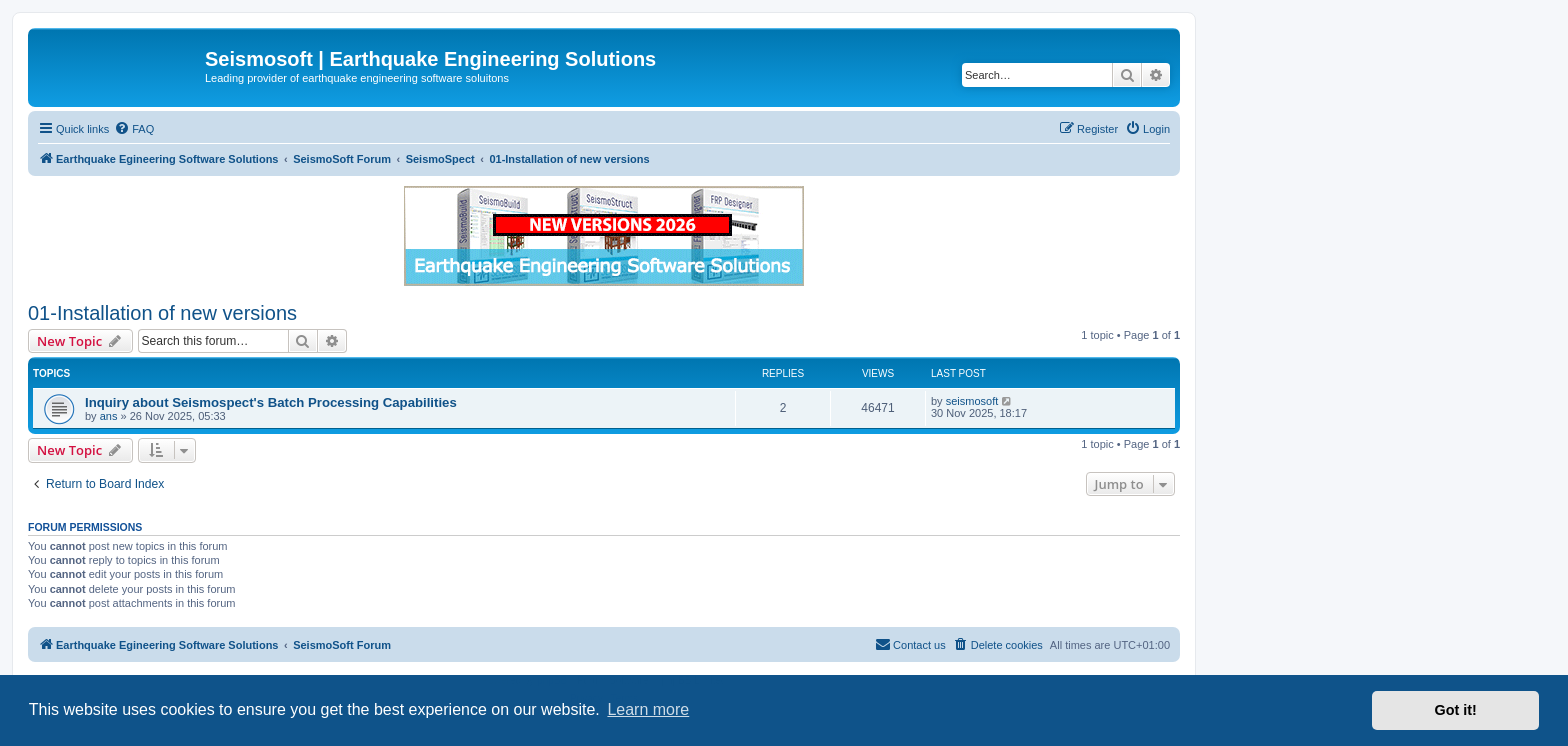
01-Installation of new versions (162, 313)
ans (109, 416)
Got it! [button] (1456, 710)
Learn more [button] (648, 709)
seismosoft (972, 401)
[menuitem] (134, 129)
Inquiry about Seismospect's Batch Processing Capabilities (271, 402)
